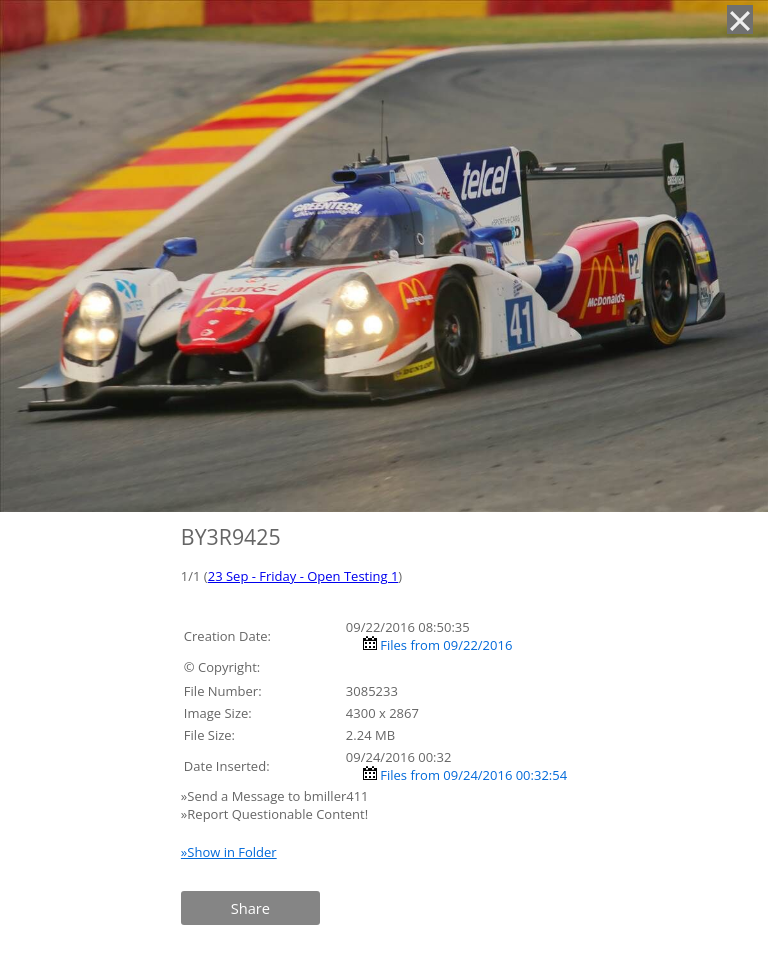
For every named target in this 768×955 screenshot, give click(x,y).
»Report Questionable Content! (274, 814)
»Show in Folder (229, 852)
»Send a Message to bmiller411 (276, 796)
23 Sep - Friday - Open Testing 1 (303, 576)
